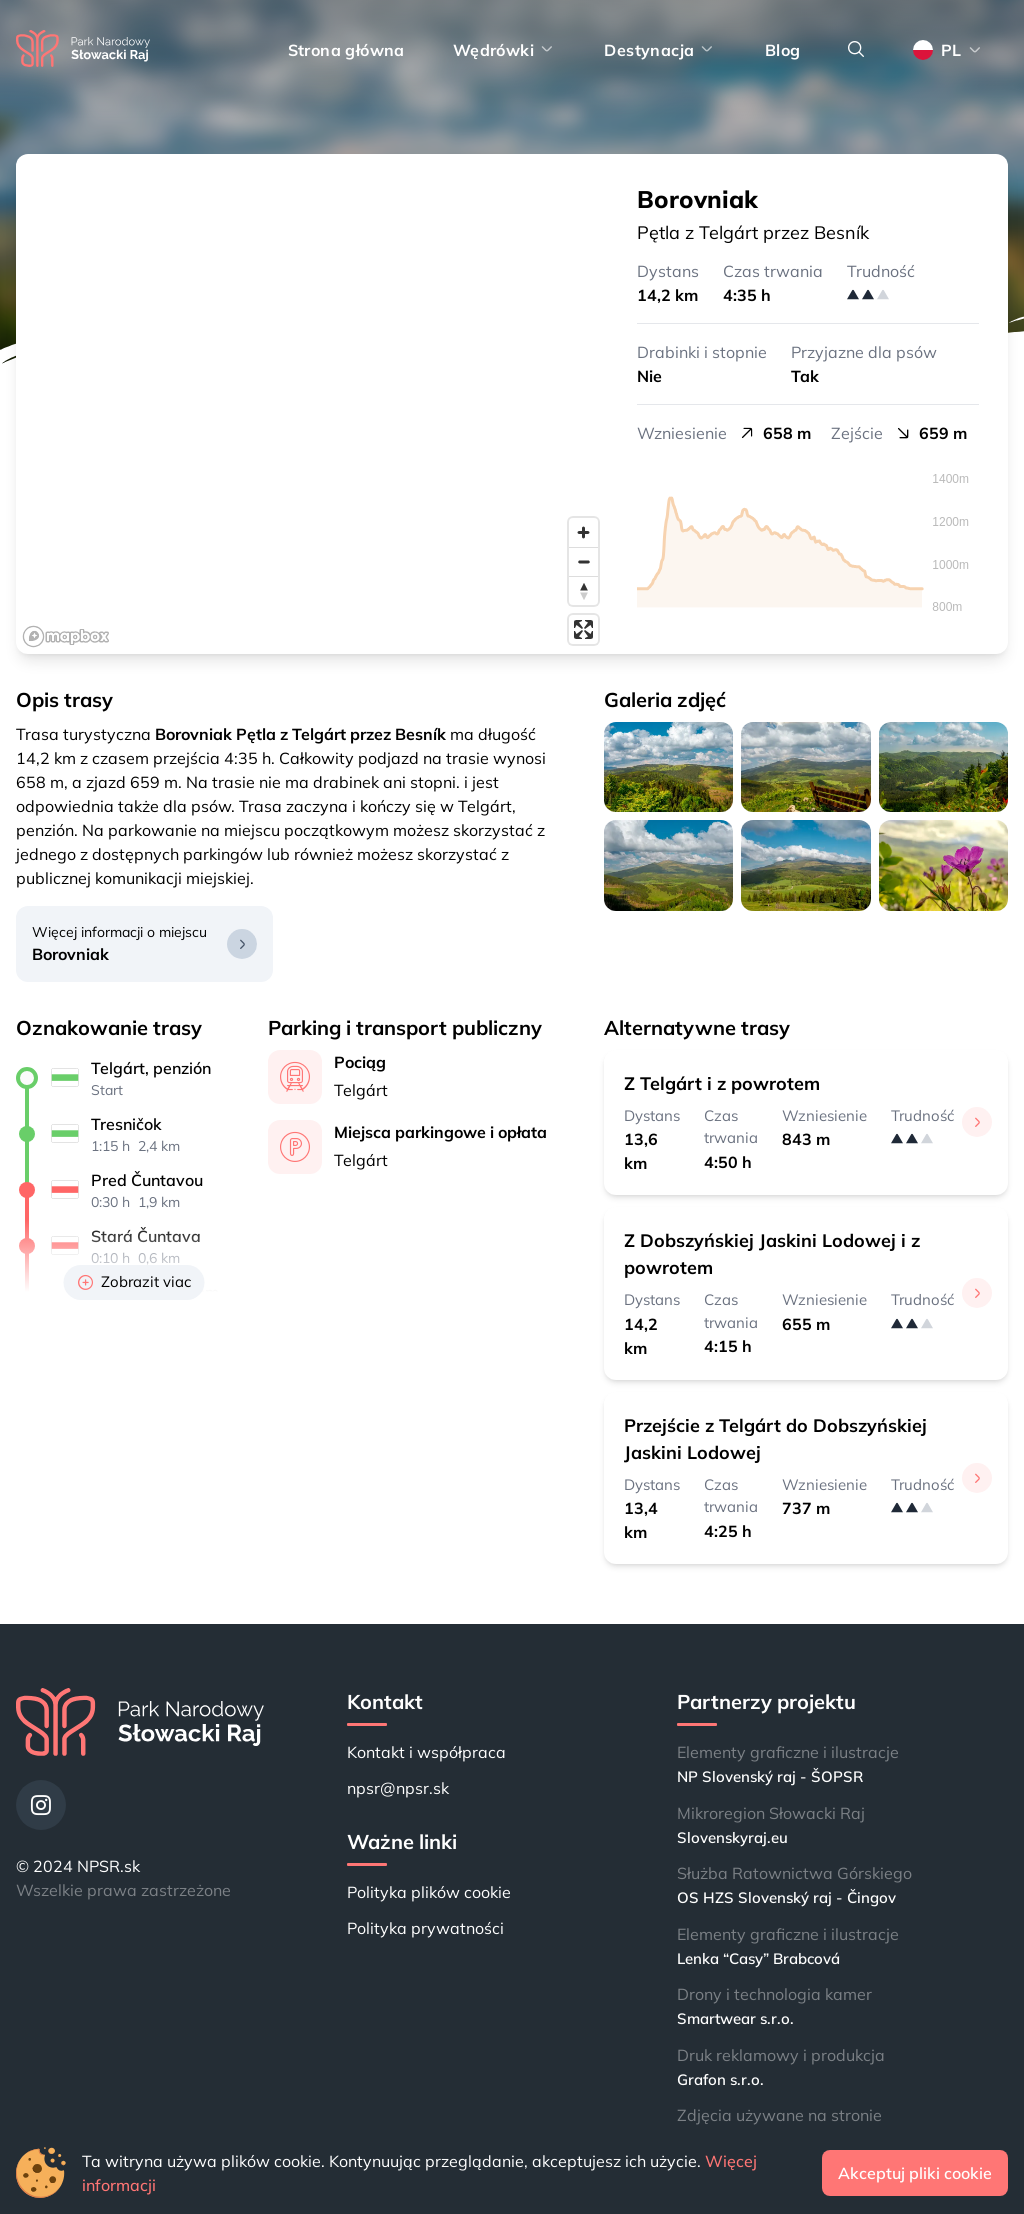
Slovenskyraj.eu (732, 1837)
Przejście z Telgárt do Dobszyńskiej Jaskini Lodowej (775, 1439)
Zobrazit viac (134, 1281)
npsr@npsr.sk (398, 1788)
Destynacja (660, 50)
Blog (783, 50)
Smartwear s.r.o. (735, 2018)
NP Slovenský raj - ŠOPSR (770, 1776)
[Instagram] (41, 1805)
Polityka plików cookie (429, 1892)
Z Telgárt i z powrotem (722, 1083)
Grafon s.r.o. (720, 2079)
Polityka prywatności (425, 1928)
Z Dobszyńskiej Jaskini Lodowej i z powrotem (772, 1254)
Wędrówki (505, 50)
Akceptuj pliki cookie (915, 2173)
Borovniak (70, 954)
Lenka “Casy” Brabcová (758, 1958)
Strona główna (346, 50)
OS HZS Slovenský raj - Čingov (786, 1897)
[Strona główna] (83, 50)
